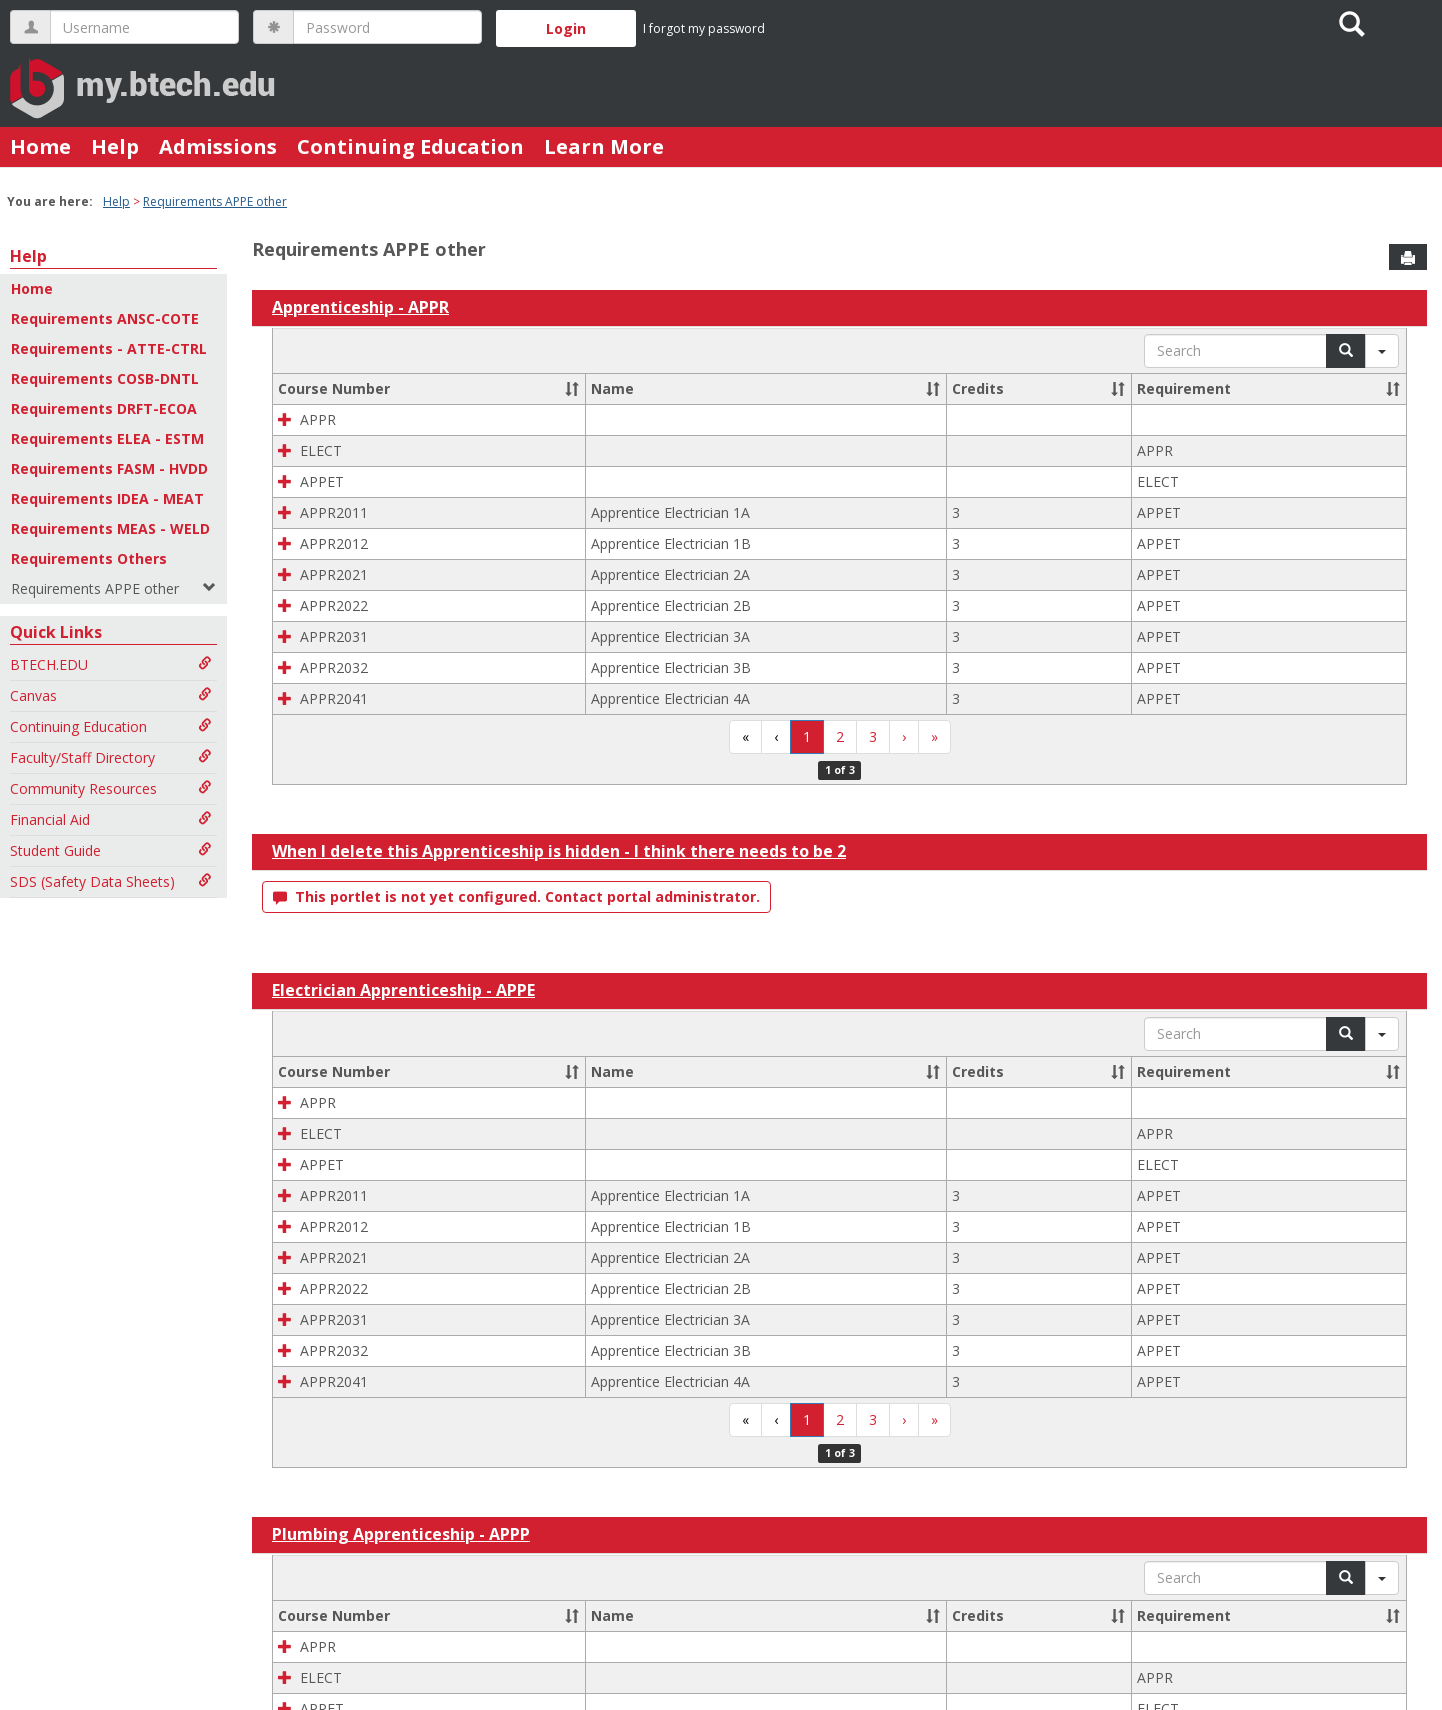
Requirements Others (89, 558)
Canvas (111, 695)
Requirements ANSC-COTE (105, 318)
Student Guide (111, 850)
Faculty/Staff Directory (111, 757)
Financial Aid (111, 819)
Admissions (218, 146)
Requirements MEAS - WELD (110, 528)
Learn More (604, 146)
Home (40, 146)
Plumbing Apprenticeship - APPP (401, 1534)
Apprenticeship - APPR (360, 307)
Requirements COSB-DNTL (105, 378)
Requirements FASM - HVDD (109, 468)
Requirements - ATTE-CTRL (109, 348)
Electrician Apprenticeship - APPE (403, 990)
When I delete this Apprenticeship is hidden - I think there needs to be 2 (559, 851)
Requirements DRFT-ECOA (104, 408)
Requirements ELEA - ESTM (107, 438)
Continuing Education (410, 146)
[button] (572, 389)
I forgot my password (704, 28)
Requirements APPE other (215, 201)
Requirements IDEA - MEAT (107, 498)
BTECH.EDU (111, 664)
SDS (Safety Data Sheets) (111, 881)
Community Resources (111, 788)
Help (115, 146)
